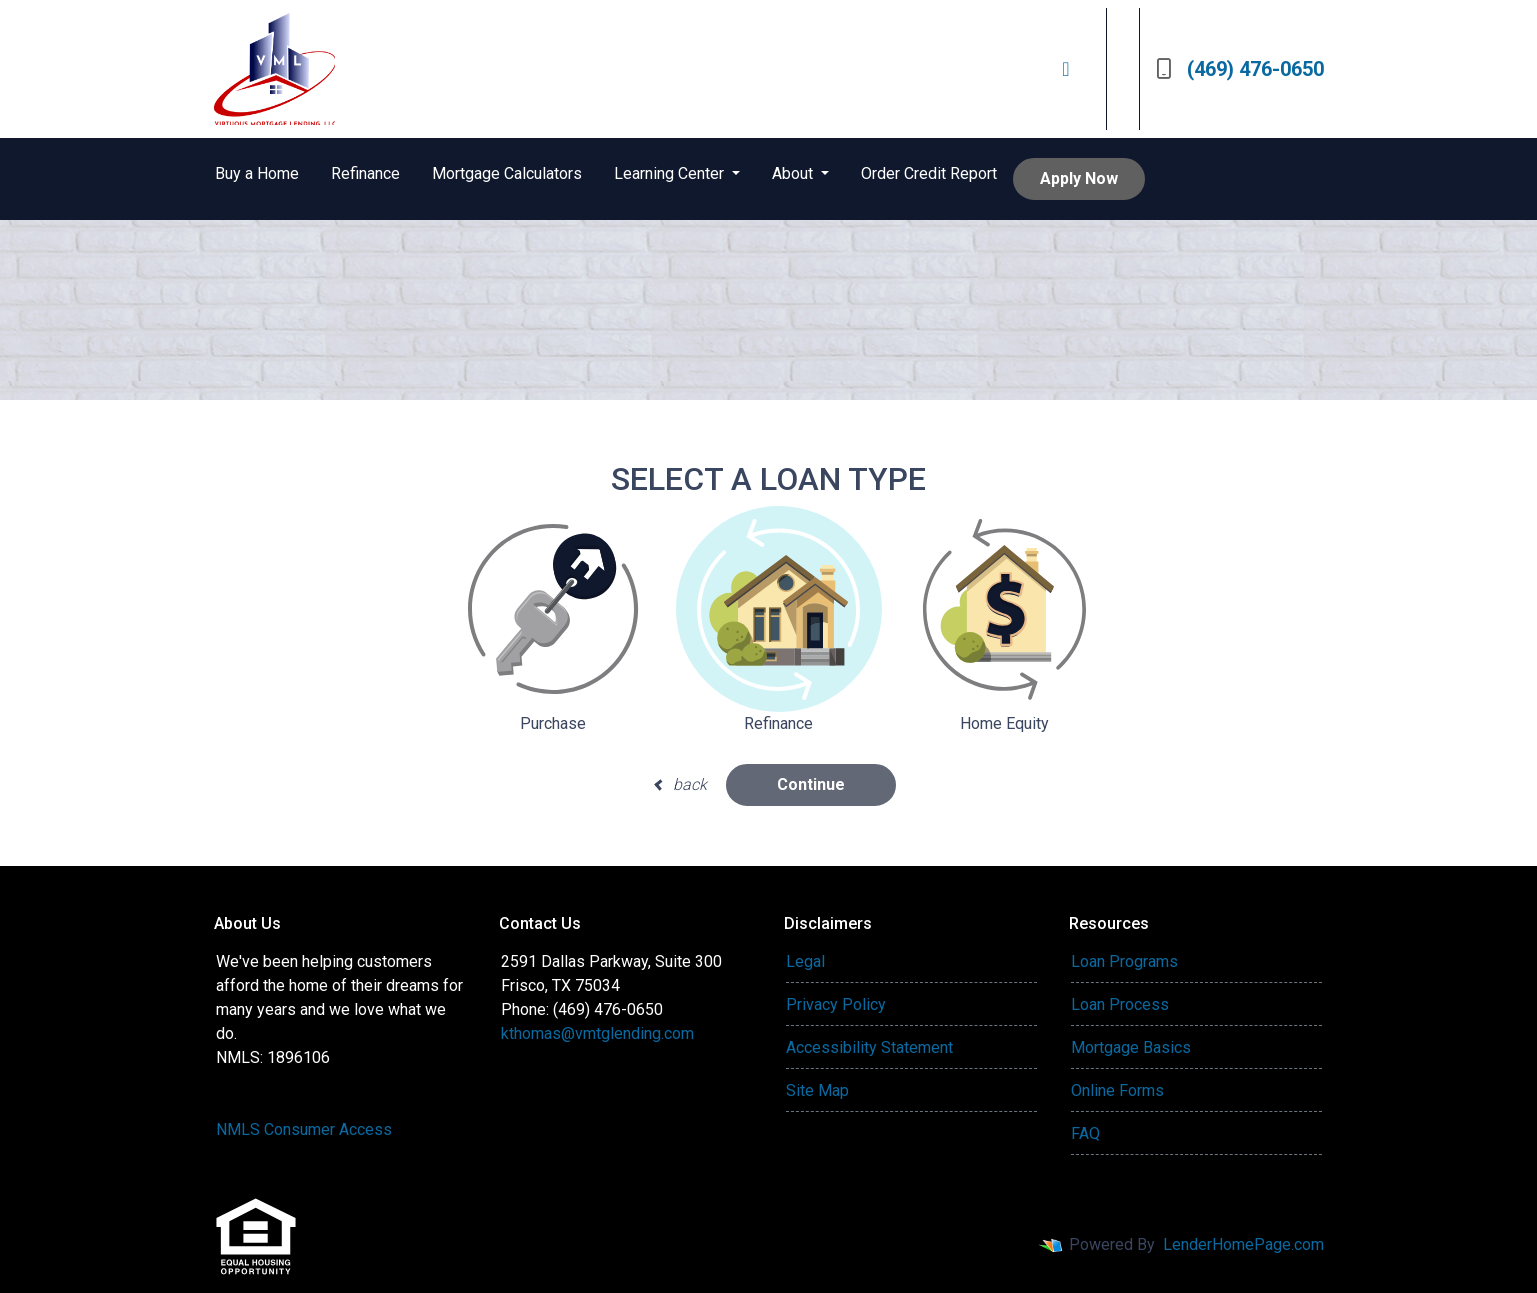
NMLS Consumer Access (304, 1129)
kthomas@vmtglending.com (597, 1033)
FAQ (1085, 1133)
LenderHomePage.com (1243, 1244)
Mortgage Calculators (507, 173)
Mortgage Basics (1131, 1047)
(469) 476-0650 (1240, 69)
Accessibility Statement (869, 1047)
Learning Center (671, 173)
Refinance (365, 173)
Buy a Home (257, 173)
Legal (805, 961)
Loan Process (1120, 1004)
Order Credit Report (929, 173)
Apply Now (1079, 178)
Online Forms (1117, 1090)
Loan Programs (1124, 961)
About (794, 173)
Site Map (817, 1090)
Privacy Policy (836, 1004)
